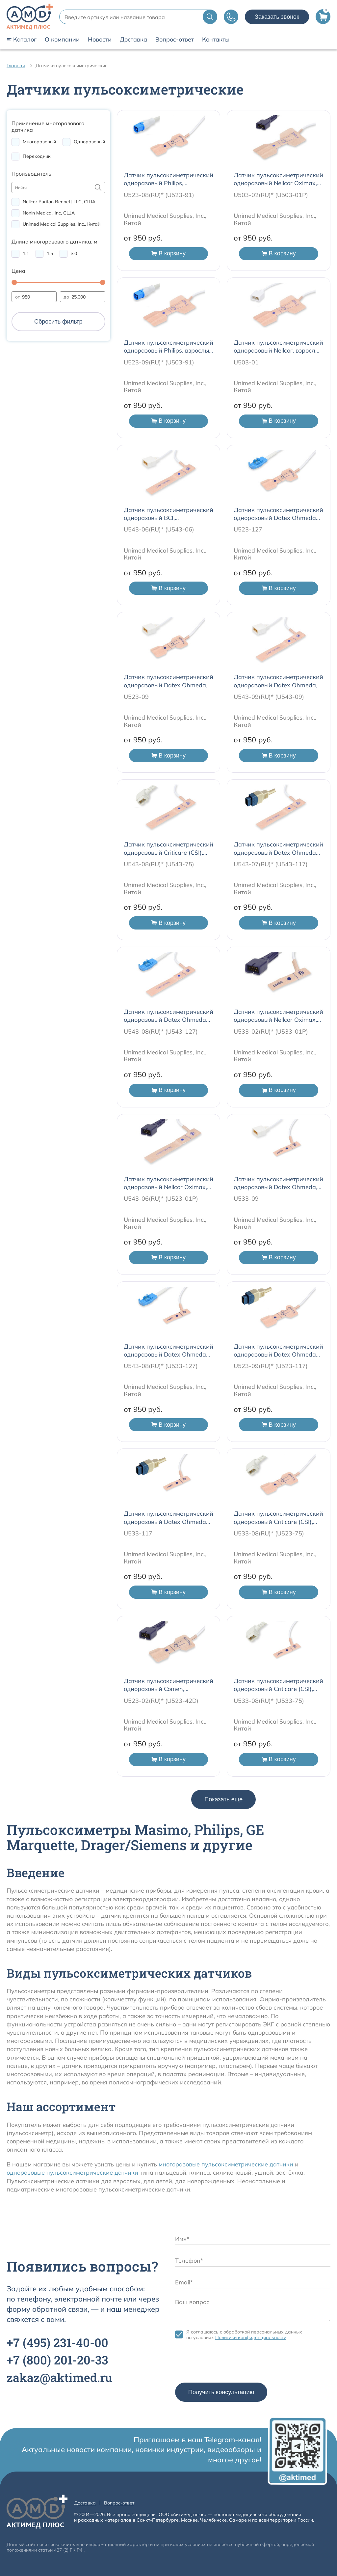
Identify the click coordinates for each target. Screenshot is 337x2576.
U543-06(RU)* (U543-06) (159, 529)
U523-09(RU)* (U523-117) (271, 1366)
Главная (16, 66)
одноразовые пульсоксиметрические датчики (72, 2172)
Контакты (215, 39)
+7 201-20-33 (57, 2360)
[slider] (14, 282)
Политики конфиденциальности (250, 2337)
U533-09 (246, 1198)
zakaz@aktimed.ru (59, 2377)
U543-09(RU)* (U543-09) (269, 697)
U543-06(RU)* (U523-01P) (161, 1198)
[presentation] (225, 2363)
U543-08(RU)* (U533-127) (161, 1366)
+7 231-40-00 (57, 2342)
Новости (100, 39)
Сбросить (58, 321)
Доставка (133, 39)
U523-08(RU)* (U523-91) (159, 195)
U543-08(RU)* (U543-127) (161, 1031)
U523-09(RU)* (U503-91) (159, 362)
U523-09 (136, 697)
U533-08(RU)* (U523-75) (269, 1533)
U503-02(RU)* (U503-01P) (271, 195)
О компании (62, 39)
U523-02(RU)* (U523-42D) (161, 1700)
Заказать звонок (277, 17)
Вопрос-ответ (174, 39)
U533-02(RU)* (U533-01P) (271, 1031)
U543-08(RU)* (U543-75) (159, 864)
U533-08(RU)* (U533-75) (269, 1700)
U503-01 (246, 362)
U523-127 (248, 529)
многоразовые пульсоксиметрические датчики (226, 2164)
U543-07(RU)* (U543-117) (271, 864)
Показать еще (223, 1799)
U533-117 (138, 1533)
